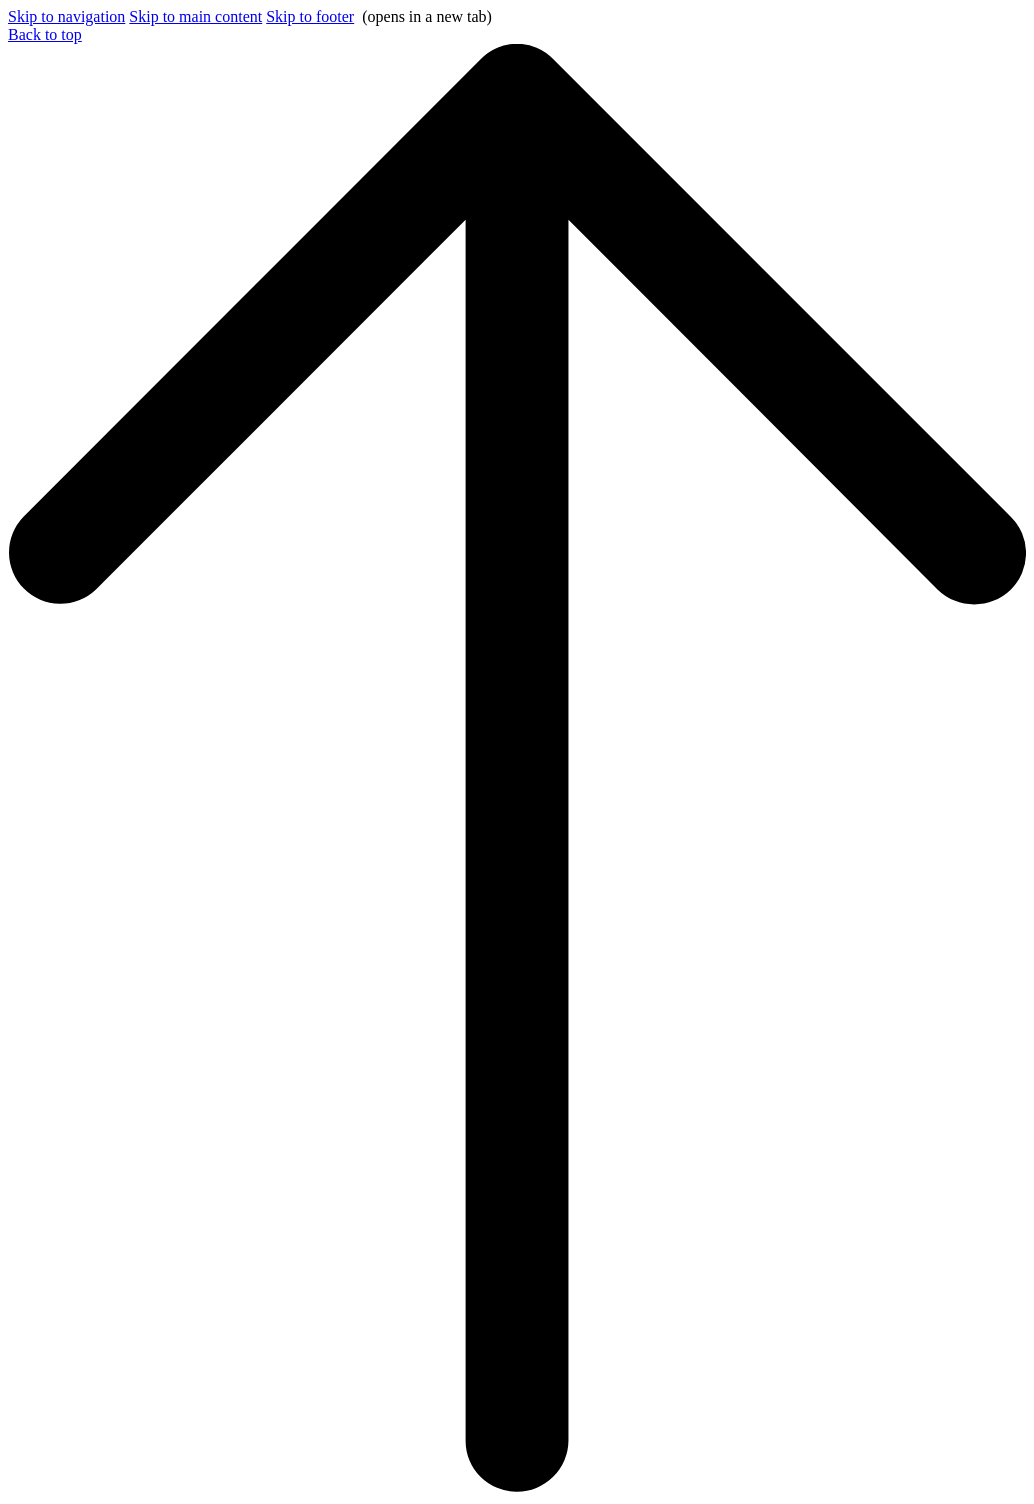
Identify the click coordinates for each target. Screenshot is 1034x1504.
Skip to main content (195, 16)
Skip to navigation (66, 16)
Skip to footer (310, 16)
